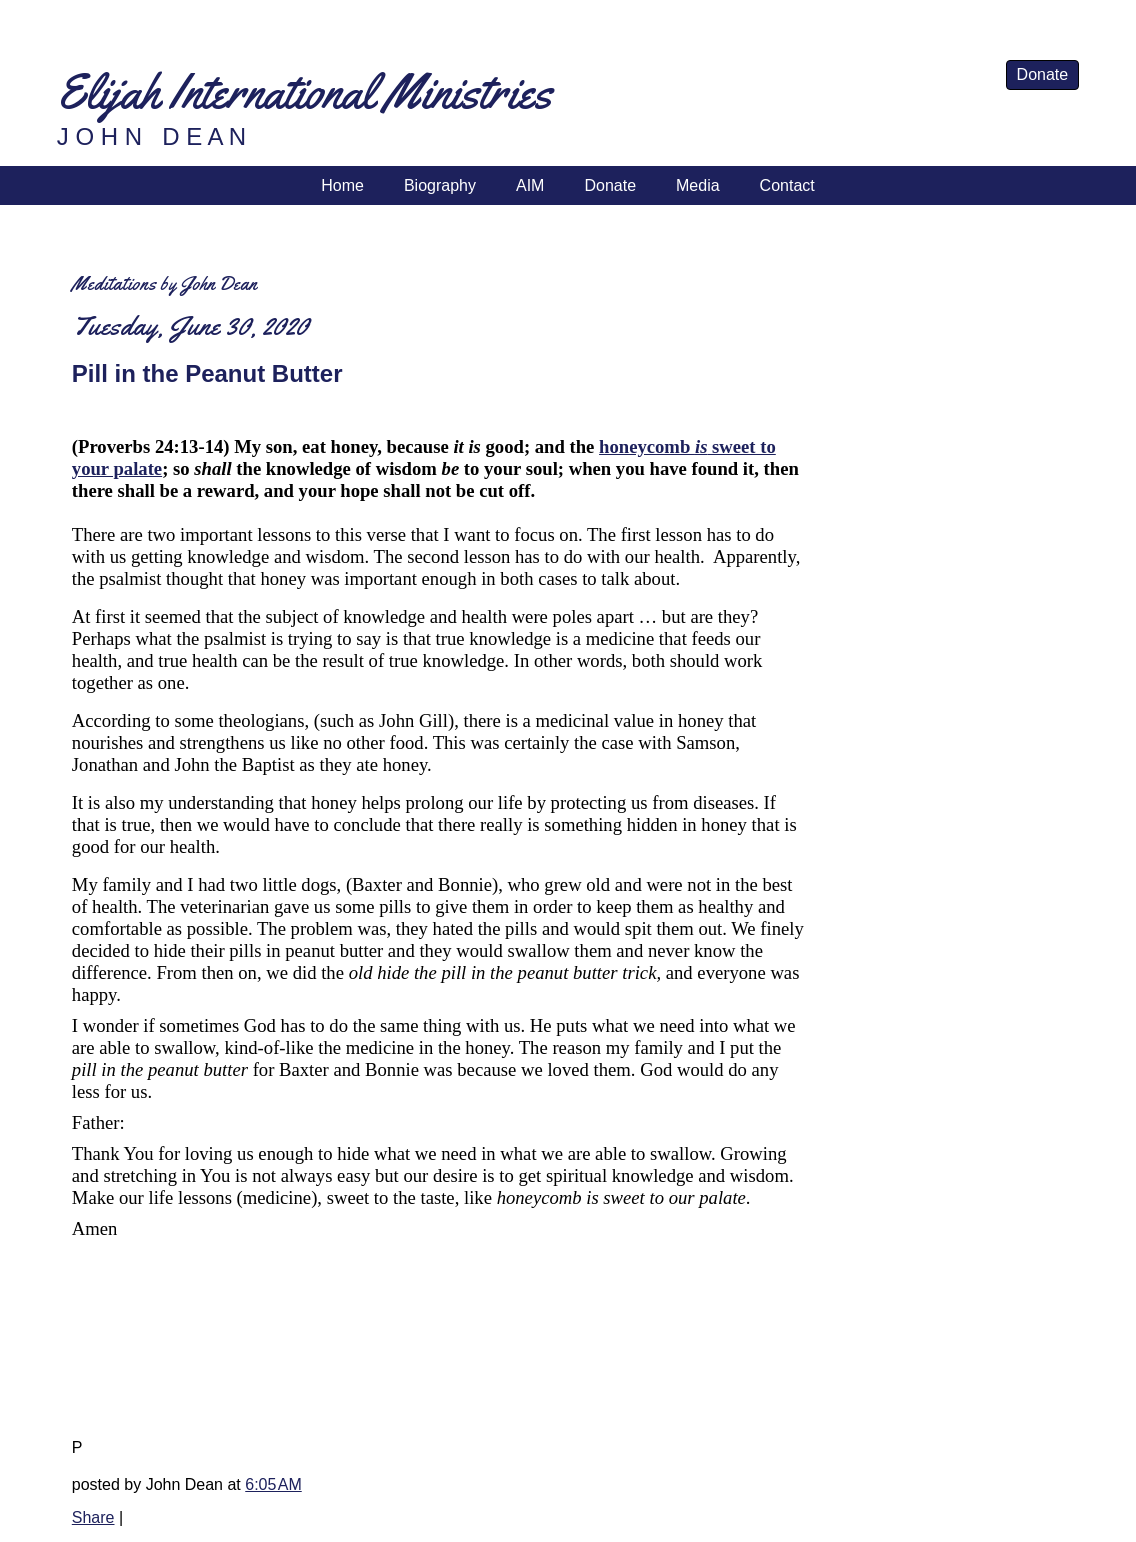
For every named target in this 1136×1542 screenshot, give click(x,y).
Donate (1043, 74)
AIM (530, 185)
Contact (787, 185)
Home (342, 185)
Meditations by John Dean (164, 283)
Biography (440, 185)
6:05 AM (273, 1484)
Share (93, 1517)
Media (698, 185)
